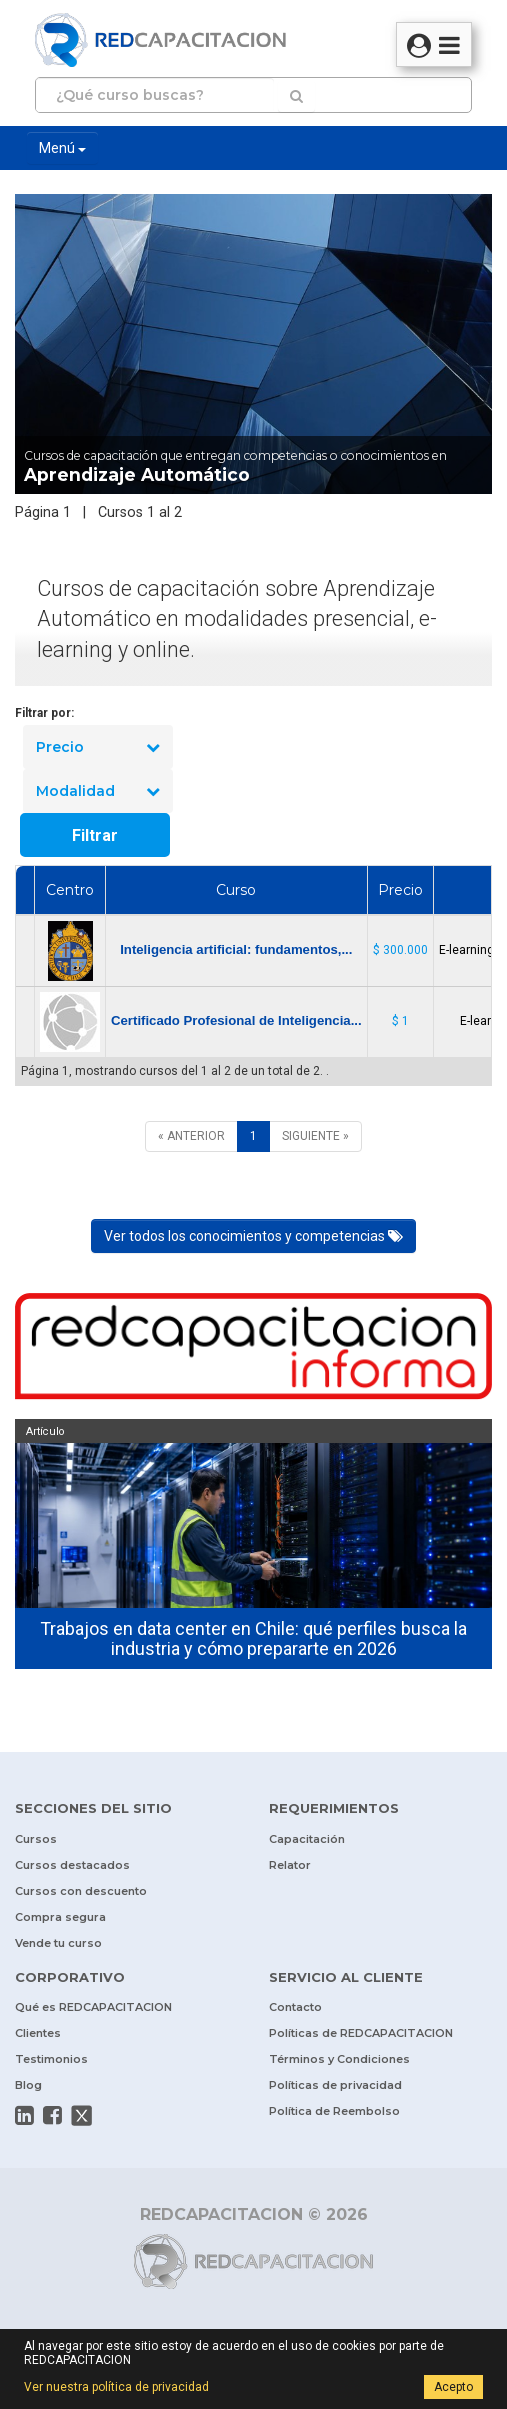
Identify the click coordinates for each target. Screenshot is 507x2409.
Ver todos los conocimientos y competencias (253, 1236)
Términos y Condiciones (339, 2059)
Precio (98, 747)
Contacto (295, 2007)
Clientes (38, 2033)
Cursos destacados (72, 1865)
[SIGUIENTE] (315, 1136)
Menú (62, 148)
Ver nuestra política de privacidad (116, 2387)
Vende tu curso (58, 1943)
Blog (28, 2085)
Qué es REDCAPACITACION (93, 2007)
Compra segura (60, 1917)
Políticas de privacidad (335, 2085)
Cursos (36, 1839)
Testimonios (51, 2059)
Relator (290, 1865)
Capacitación (307, 1839)
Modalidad (98, 791)
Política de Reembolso (334, 2111)
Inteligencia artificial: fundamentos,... (236, 949)
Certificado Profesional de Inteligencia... (236, 1020)
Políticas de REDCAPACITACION (361, 2033)
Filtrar (95, 835)
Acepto (453, 2387)
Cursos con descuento (81, 1891)
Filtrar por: (44, 713)
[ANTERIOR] (191, 1136)
